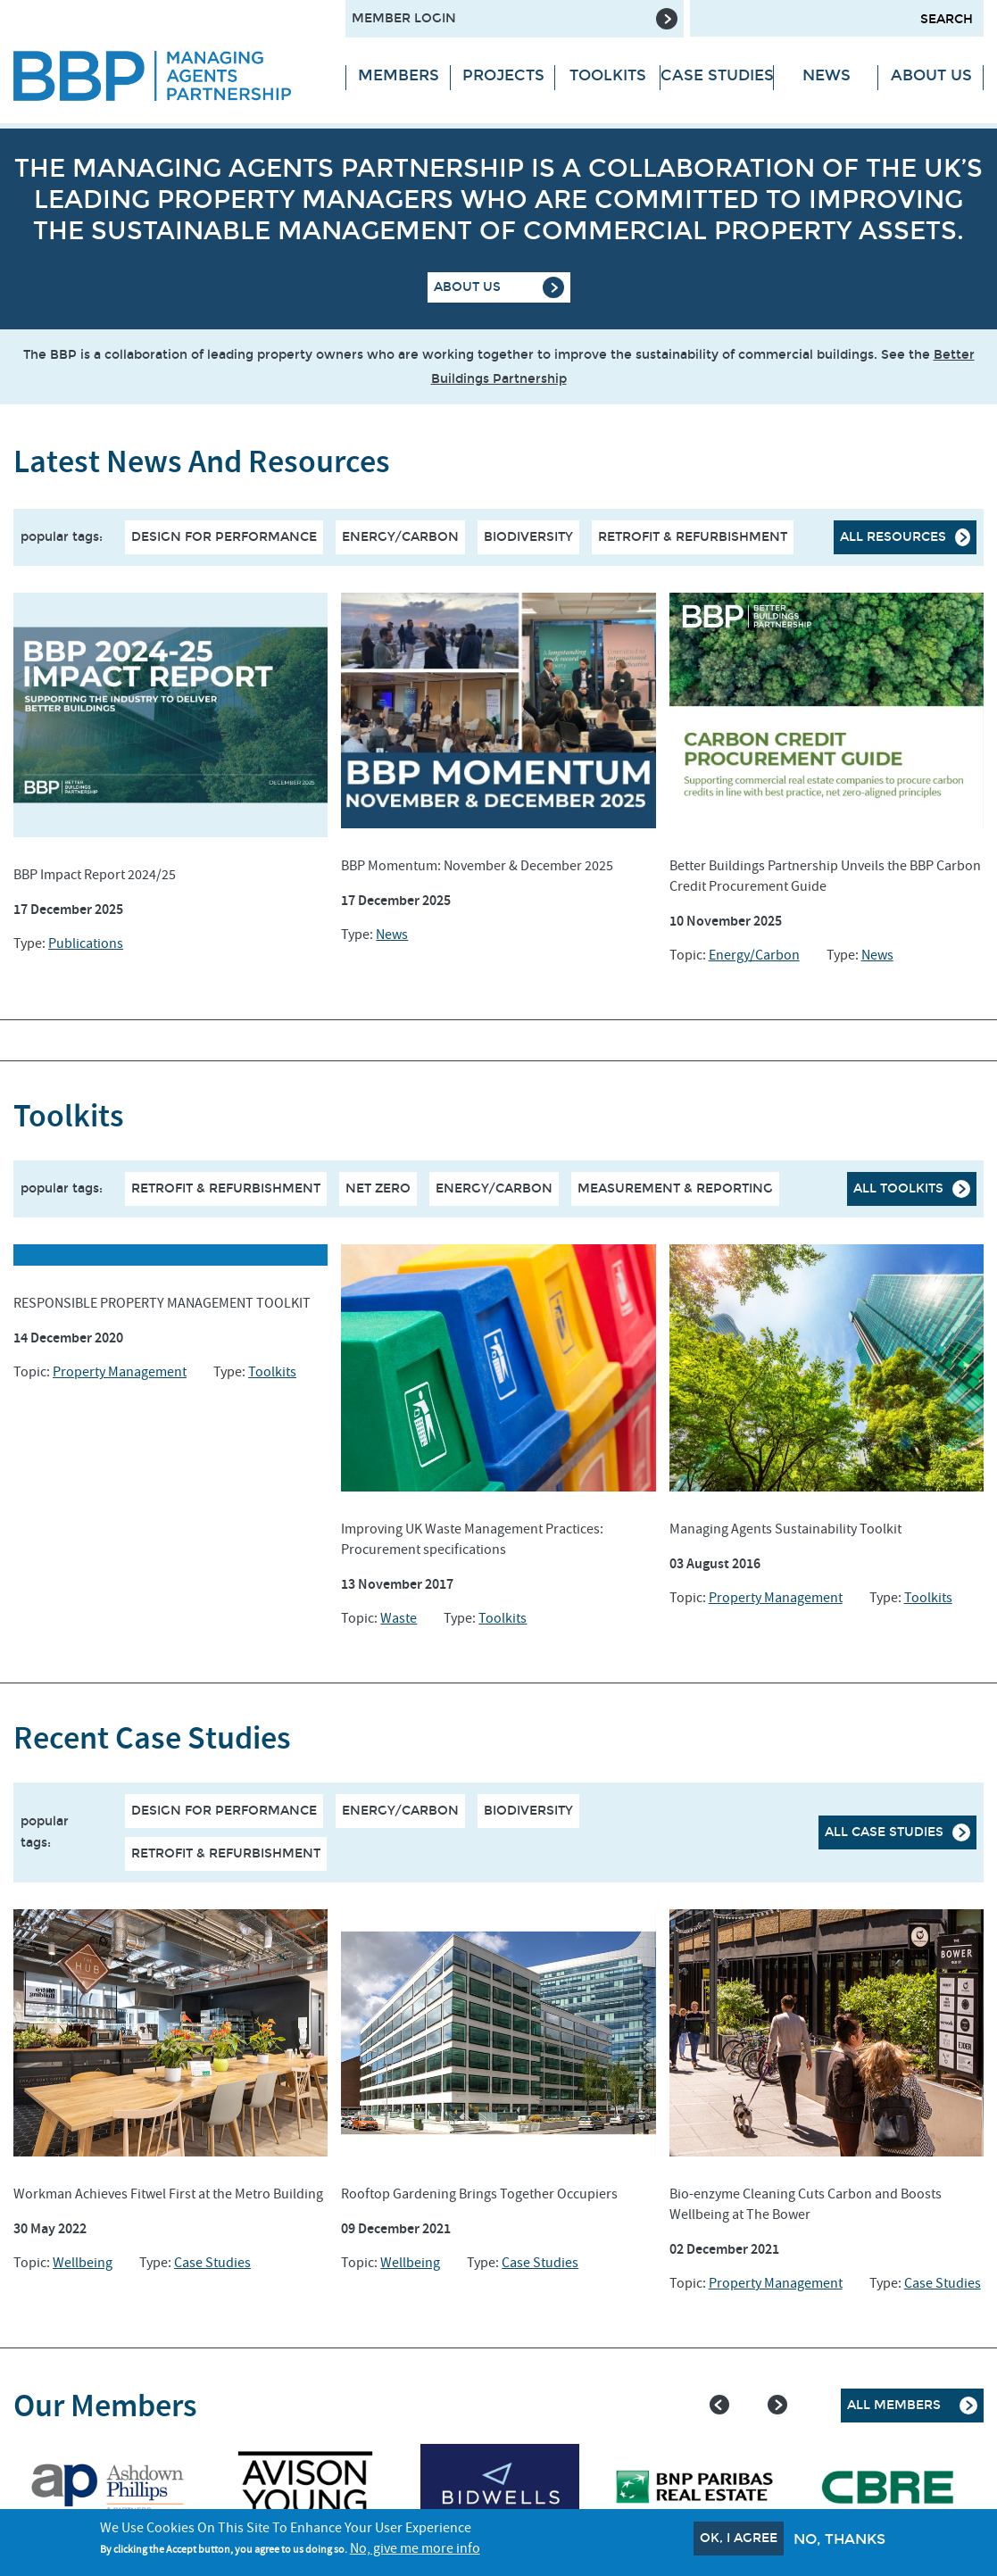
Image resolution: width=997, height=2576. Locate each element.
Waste (398, 1618)
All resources (893, 536)
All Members (894, 2405)
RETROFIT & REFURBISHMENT (225, 1188)
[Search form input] (837, 18)
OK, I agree (738, 2538)
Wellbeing (82, 2263)
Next (777, 2404)
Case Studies (717, 75)
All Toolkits (898, 1188)
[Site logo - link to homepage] (166, 76)
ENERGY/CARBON (494, 1188)
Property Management (120, 1372)
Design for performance (224, 536)
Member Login (404, 18)
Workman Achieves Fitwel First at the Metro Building (168, 2194)
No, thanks (839, 2538)
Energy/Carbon (400, 536)
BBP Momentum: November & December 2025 (477, 866)
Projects (503, 75)
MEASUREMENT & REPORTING (675, 1188)
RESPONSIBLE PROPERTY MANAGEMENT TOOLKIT (162, 1303)
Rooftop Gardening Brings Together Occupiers (479, 2194)
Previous (719, 2404)
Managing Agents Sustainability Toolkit (785, 1529)
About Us (931, 75)
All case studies (884, 1832)
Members (398, 75)
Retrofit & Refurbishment (692, 536)
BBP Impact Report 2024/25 (94, 875)
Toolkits (607, 75)
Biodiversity (528, 536)
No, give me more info (415, 2548)
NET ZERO (378, 1188)
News (826, 75)
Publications (85, 943)
